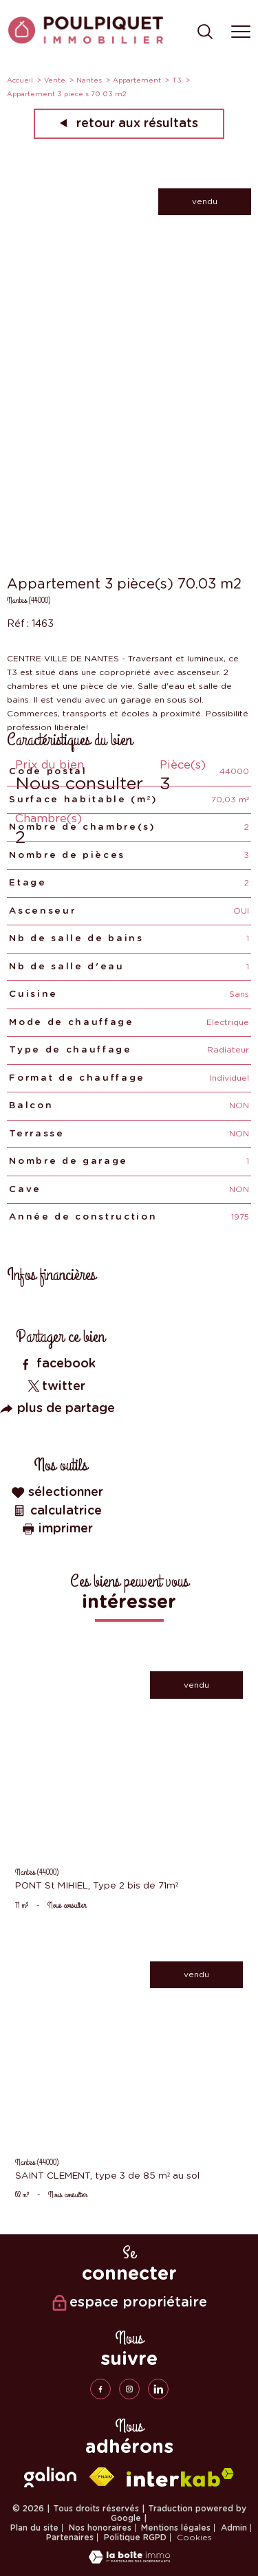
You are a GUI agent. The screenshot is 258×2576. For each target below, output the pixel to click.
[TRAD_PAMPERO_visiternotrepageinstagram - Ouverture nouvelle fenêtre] (129, 2389)
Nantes (89, 80)
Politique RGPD (135, 2537)
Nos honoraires (100, 2528)
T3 (177, 80)
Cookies (194, 2537)
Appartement (137, 80)
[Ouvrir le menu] (241, 32)
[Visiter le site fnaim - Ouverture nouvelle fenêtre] (102, 2477)
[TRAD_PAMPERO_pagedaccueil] (85, 41)
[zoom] (129, 331)
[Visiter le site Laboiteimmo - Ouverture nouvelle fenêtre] (129, 2560)
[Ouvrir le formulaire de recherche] (205, 32)
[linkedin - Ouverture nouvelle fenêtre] (158, 2389)
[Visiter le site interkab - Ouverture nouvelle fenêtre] (180, 2477)
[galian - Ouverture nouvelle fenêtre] (50, 2477)
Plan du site (34, 2528)
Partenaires (70, 2537)
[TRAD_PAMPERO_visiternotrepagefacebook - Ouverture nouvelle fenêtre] (100, 2389)
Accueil (20, 80)
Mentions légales (176, 2528)
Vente (54, 80)
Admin (234, 2528)
